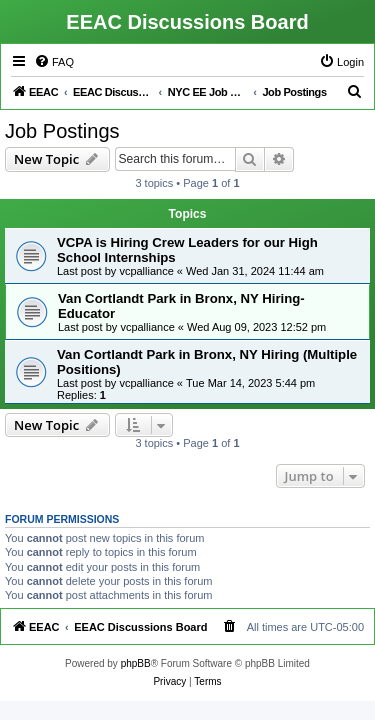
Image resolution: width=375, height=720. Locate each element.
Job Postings (62, 131)
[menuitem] (54, 62)
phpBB (136, 663)
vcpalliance (146, 271)
